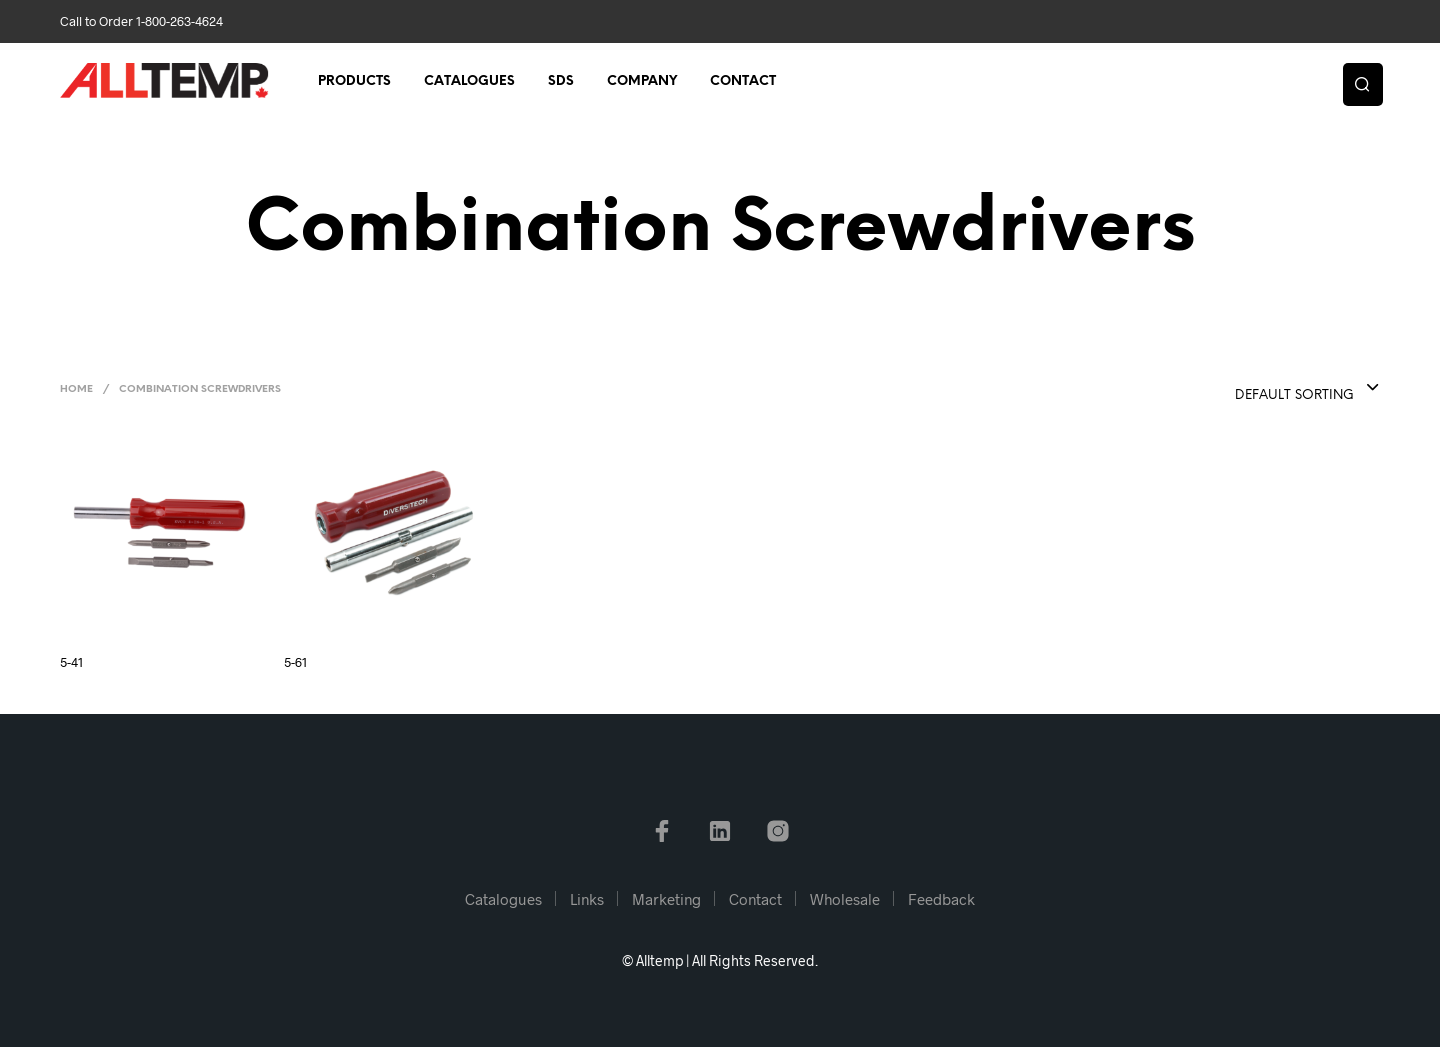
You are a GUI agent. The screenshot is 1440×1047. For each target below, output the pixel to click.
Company (642, 81)
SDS (561, 81)
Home (76, 389)
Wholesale (845, 899)
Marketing (666, 899)
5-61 (295, 662)
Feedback (941, 899)
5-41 (71, 662)
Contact (743, 81)
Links (587, 899)
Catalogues (469, 81)
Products (354, 81)
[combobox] (1267, 389)
